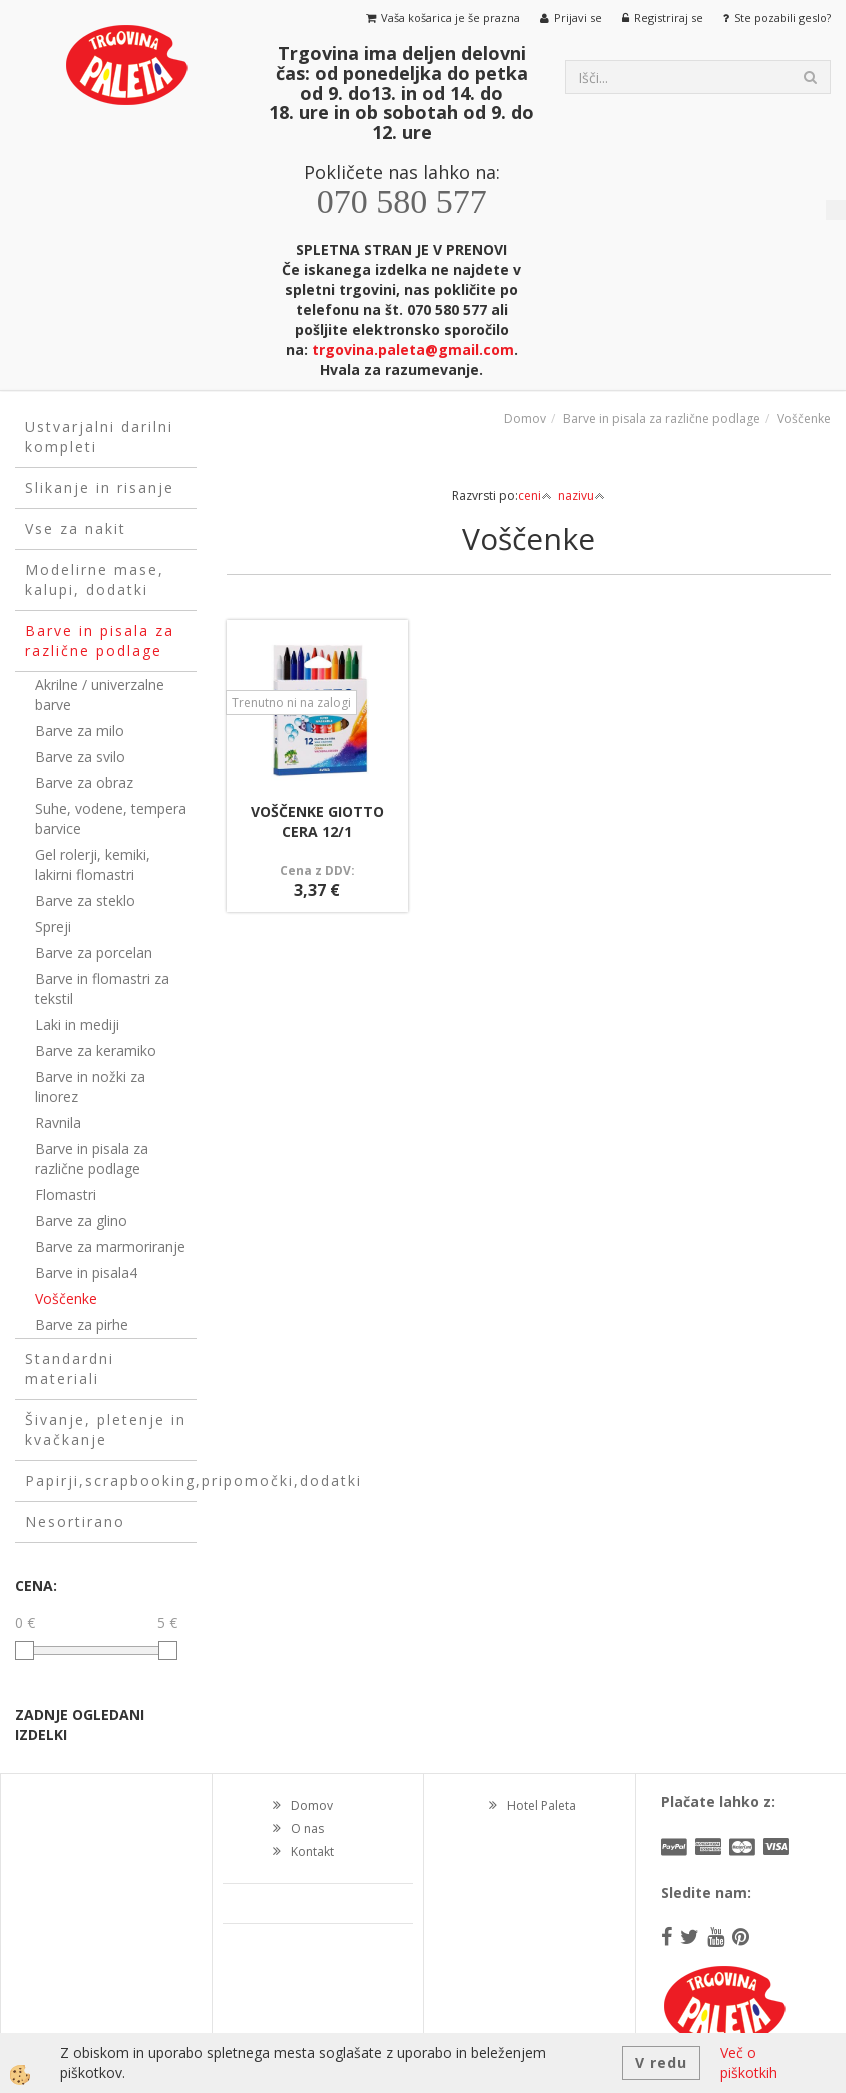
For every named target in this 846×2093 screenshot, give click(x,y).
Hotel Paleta (541, 1805)
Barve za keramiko (95, 1050)
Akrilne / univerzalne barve (99, 694)
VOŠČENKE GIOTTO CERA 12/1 (317, 821)
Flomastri (65, 1194)
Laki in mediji (77, 1024)
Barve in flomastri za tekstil (102, 988)
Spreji (53, 926)
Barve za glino (81, 1220)
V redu (661, 2062)
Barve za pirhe (81, 1324)
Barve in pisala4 (86, 1272)
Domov (525, 418)
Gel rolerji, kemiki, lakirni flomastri (92, 864)
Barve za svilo (80, 756)
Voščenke (66, 1298)
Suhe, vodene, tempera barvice (110, 818)
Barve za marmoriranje (110, 1246)
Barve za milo (79, 730)
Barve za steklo (85, 900)
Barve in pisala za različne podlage (91, 1158)
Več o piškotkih (748, 2062)
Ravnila (58, 1122)
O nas (307, 1828)
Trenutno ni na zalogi (291, 702)
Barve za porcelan (93, 952)
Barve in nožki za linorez (90, 1086)
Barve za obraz (84, 782)
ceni (535, 495)
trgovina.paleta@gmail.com (413, 349)
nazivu (581, 495)
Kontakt (312, 1851)
